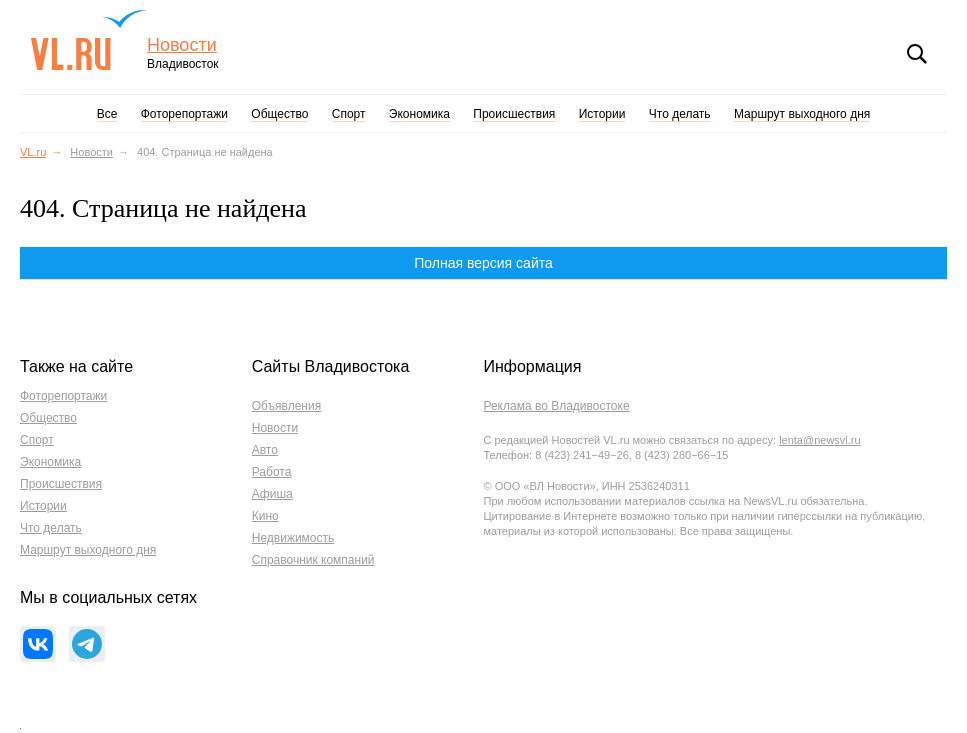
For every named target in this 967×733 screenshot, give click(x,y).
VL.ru (88, 40)
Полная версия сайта (483, 263)
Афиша (272, 494)
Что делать (680, 114)
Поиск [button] (917, 54)
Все (107, 114)
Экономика (419, 114)
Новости (182, 45)
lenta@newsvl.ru (819, 440)
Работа (272, 472)
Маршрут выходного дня (802, 114)
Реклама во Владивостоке (556, 406)
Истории (602, 114)
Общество (279, 114)
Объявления (286, 406)
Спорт (349, 114)
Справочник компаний (313, 560)
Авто (265, 450)
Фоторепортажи (184, 114)
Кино (265, 516)
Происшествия (514, 114)
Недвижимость (293, 538)
